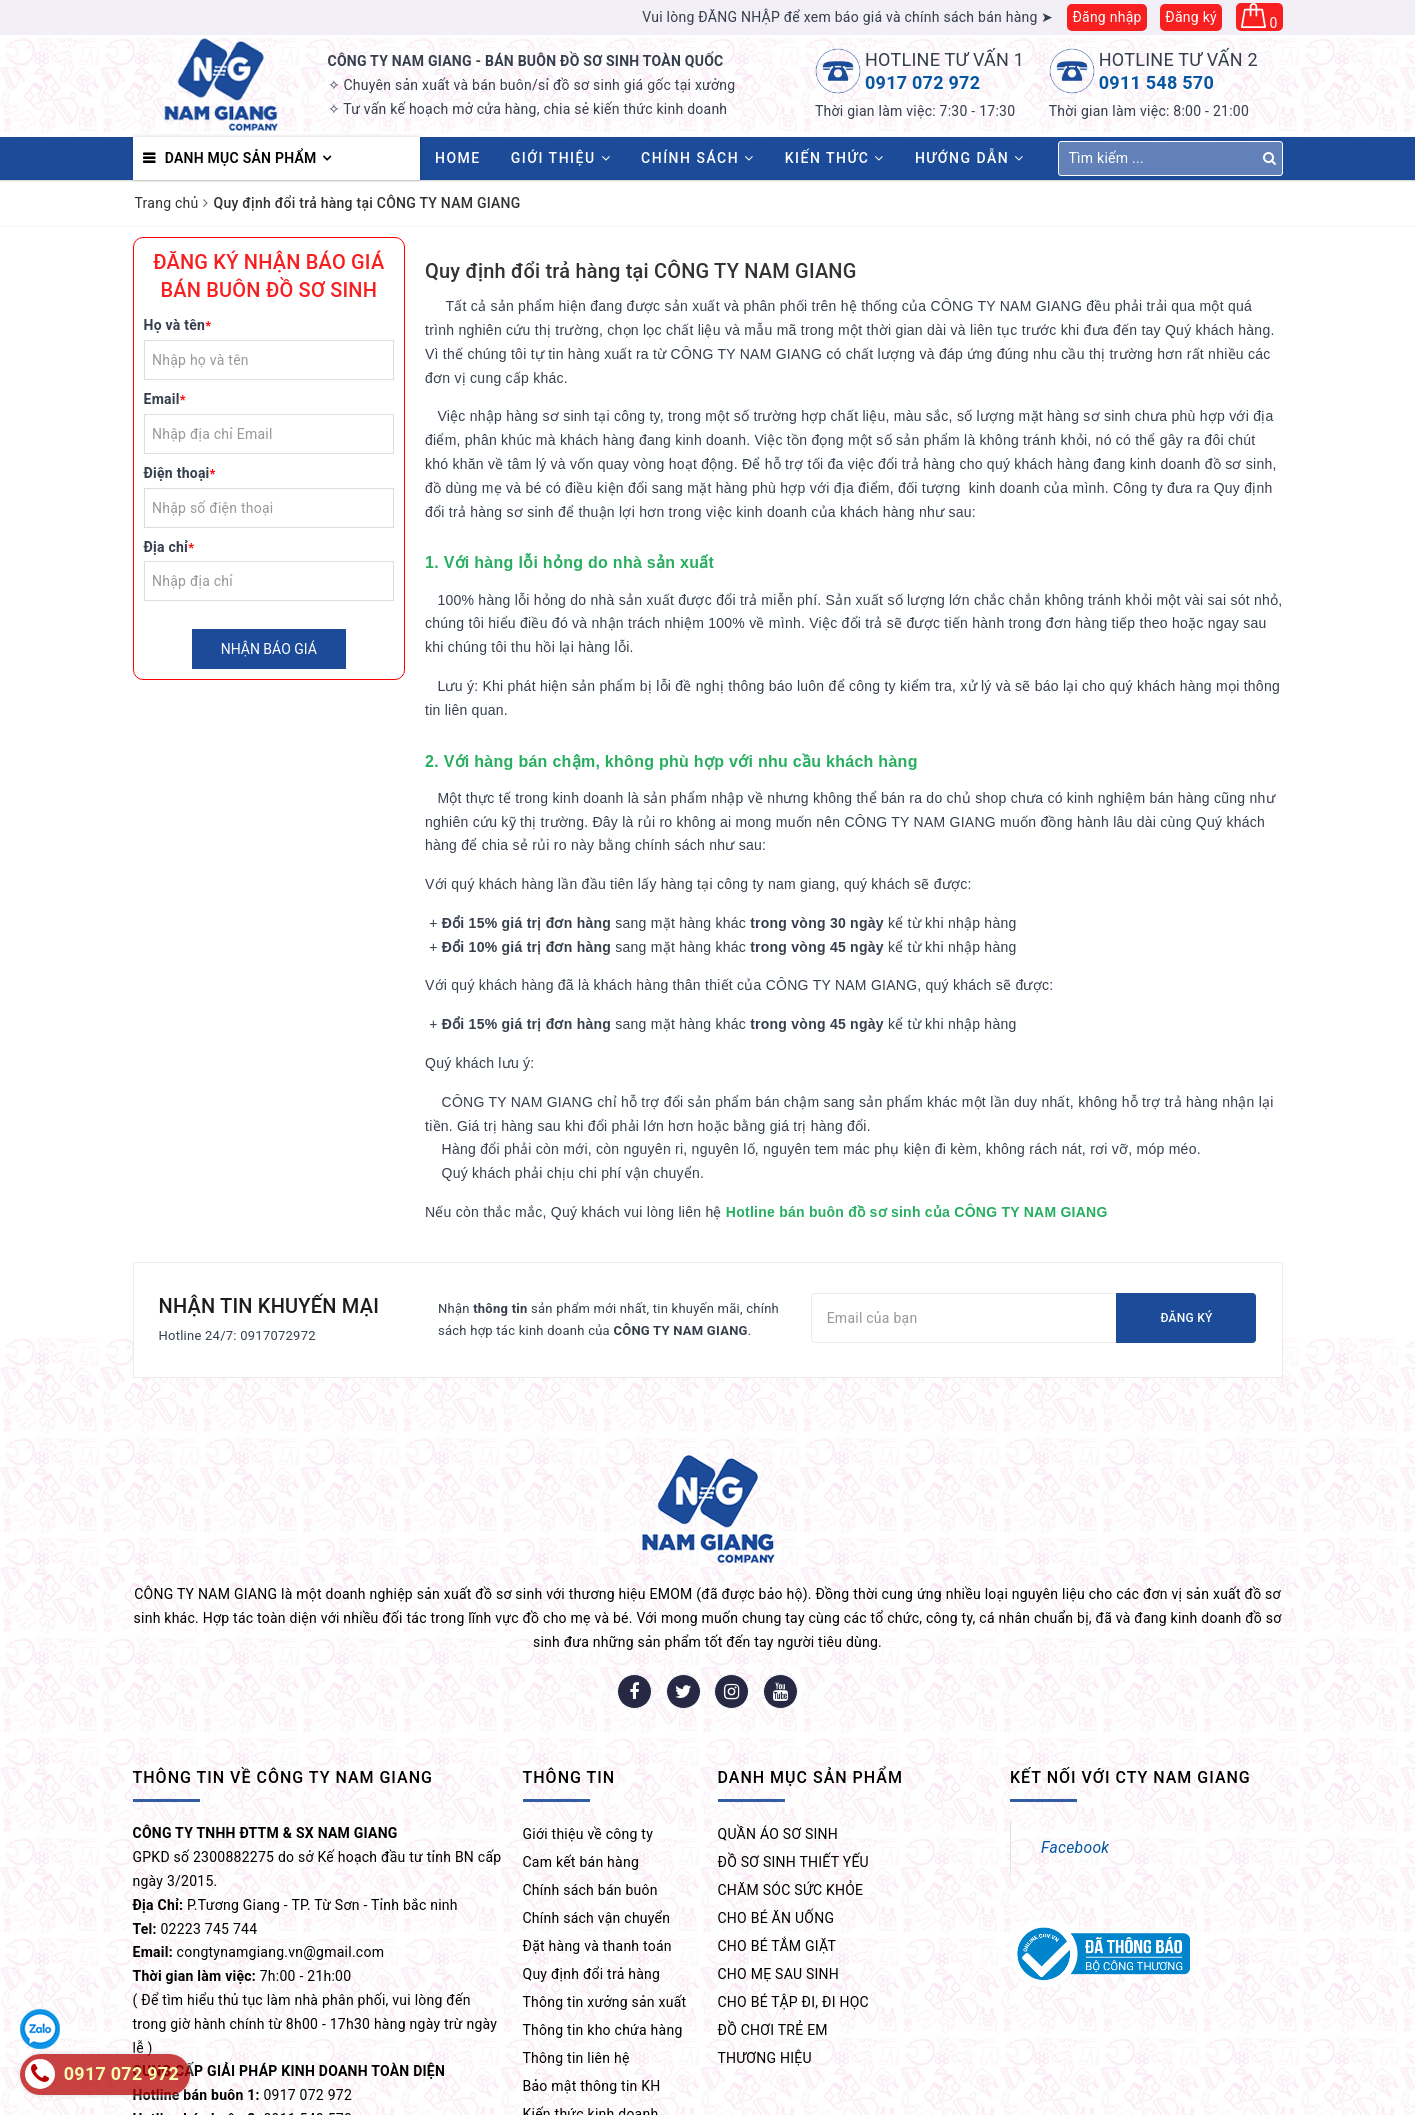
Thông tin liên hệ (576, 1942)
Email (165, 399)
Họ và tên (178, 325)
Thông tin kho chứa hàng (603, 1914)
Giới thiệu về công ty (588, 1718)
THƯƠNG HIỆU (765, 1942)
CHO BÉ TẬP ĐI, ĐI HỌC (793, 1886)
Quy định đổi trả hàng (592, 1858)
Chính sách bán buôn (590, 1774)
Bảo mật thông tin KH (592, 1970)
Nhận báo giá (269, 649)
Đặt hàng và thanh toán (597, 1830)
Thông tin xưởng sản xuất (605, 1886)
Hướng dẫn (970, 158)
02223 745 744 (209, 1813)
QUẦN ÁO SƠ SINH (778, 1718)
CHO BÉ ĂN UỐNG (776, 1802)
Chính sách (698, 158)
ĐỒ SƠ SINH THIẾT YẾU (793, 1746)
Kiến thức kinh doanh (591, 1998)
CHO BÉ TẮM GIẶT (777, 1830)
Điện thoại (180, 473)
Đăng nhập (1106, 17)
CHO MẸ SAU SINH (779, 1858)
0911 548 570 (1156, 82)
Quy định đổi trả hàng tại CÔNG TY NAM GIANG (641, 271)
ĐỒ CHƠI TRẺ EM (773, 1914)
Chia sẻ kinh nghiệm (588, 2026)
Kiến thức (835, 158)
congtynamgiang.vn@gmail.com (281, 1836)
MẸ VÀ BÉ (1223, 2093)
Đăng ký (1191, 17)
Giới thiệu (561, 158)
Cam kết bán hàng (581, 1746)
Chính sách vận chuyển (597, 1802)
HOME (458, 158)
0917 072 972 (922, 82)
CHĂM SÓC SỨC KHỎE (791, 1774)
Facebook (1075, 1731)
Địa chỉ (169, 547)
